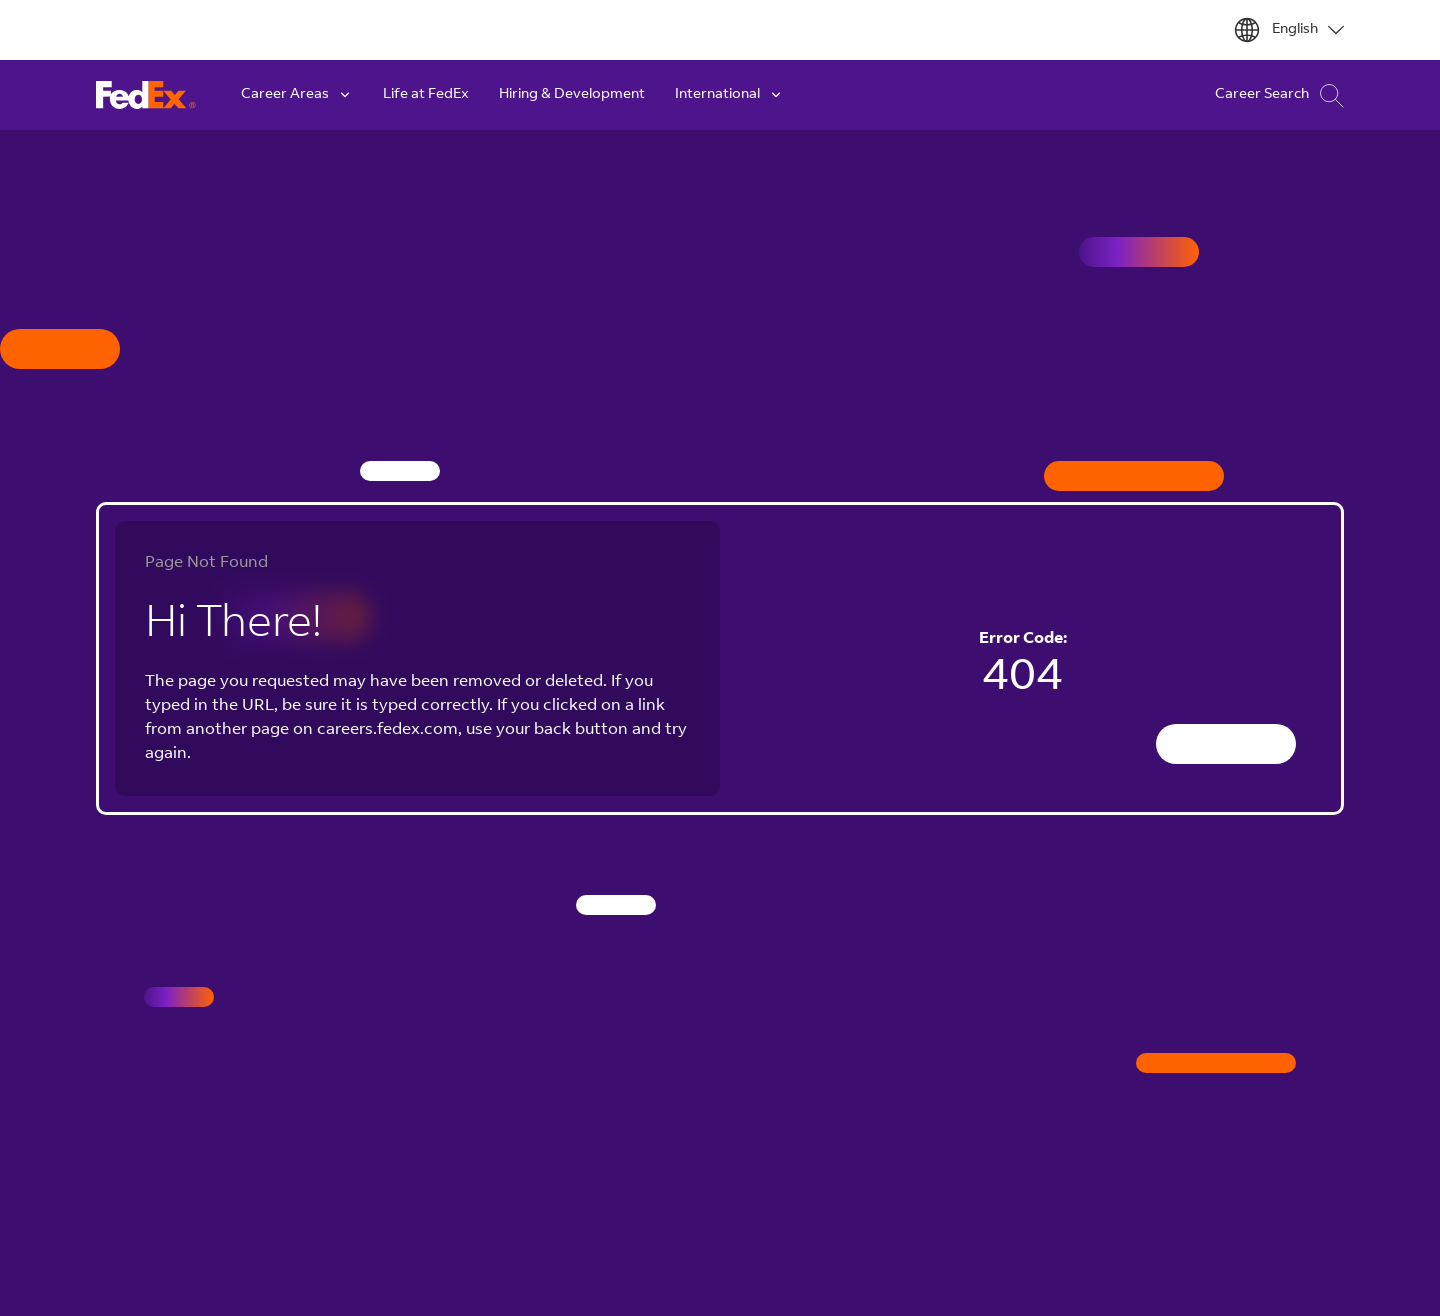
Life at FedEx (426, 95)
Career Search (1279, 95)
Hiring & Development (572, 95)
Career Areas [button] (297, 95)
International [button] (729, 95)
